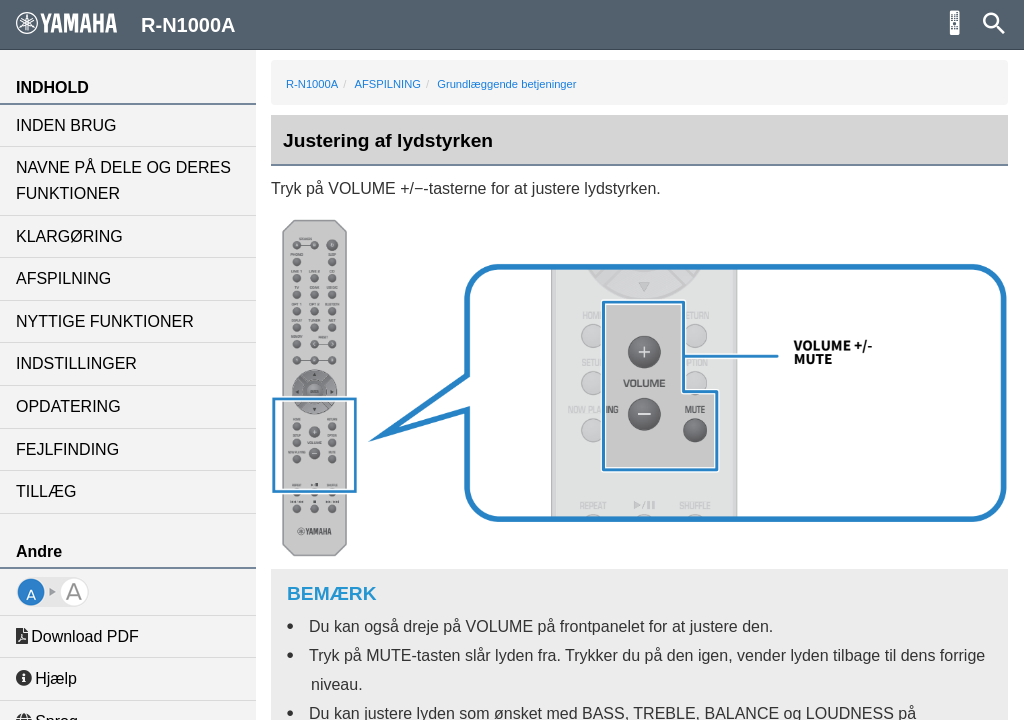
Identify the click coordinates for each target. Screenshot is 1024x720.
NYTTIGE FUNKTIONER (105, 321)
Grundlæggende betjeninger (506, 84)
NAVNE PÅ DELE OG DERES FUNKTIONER (123, 180)
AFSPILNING (63, 278)
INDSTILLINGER (76, 363)
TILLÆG (46, 491)
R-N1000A (312, 84)
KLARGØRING (69, 236)
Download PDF (77, 636)
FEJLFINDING (67, 449)
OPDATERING (68, 406)
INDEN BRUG (66, 125)
